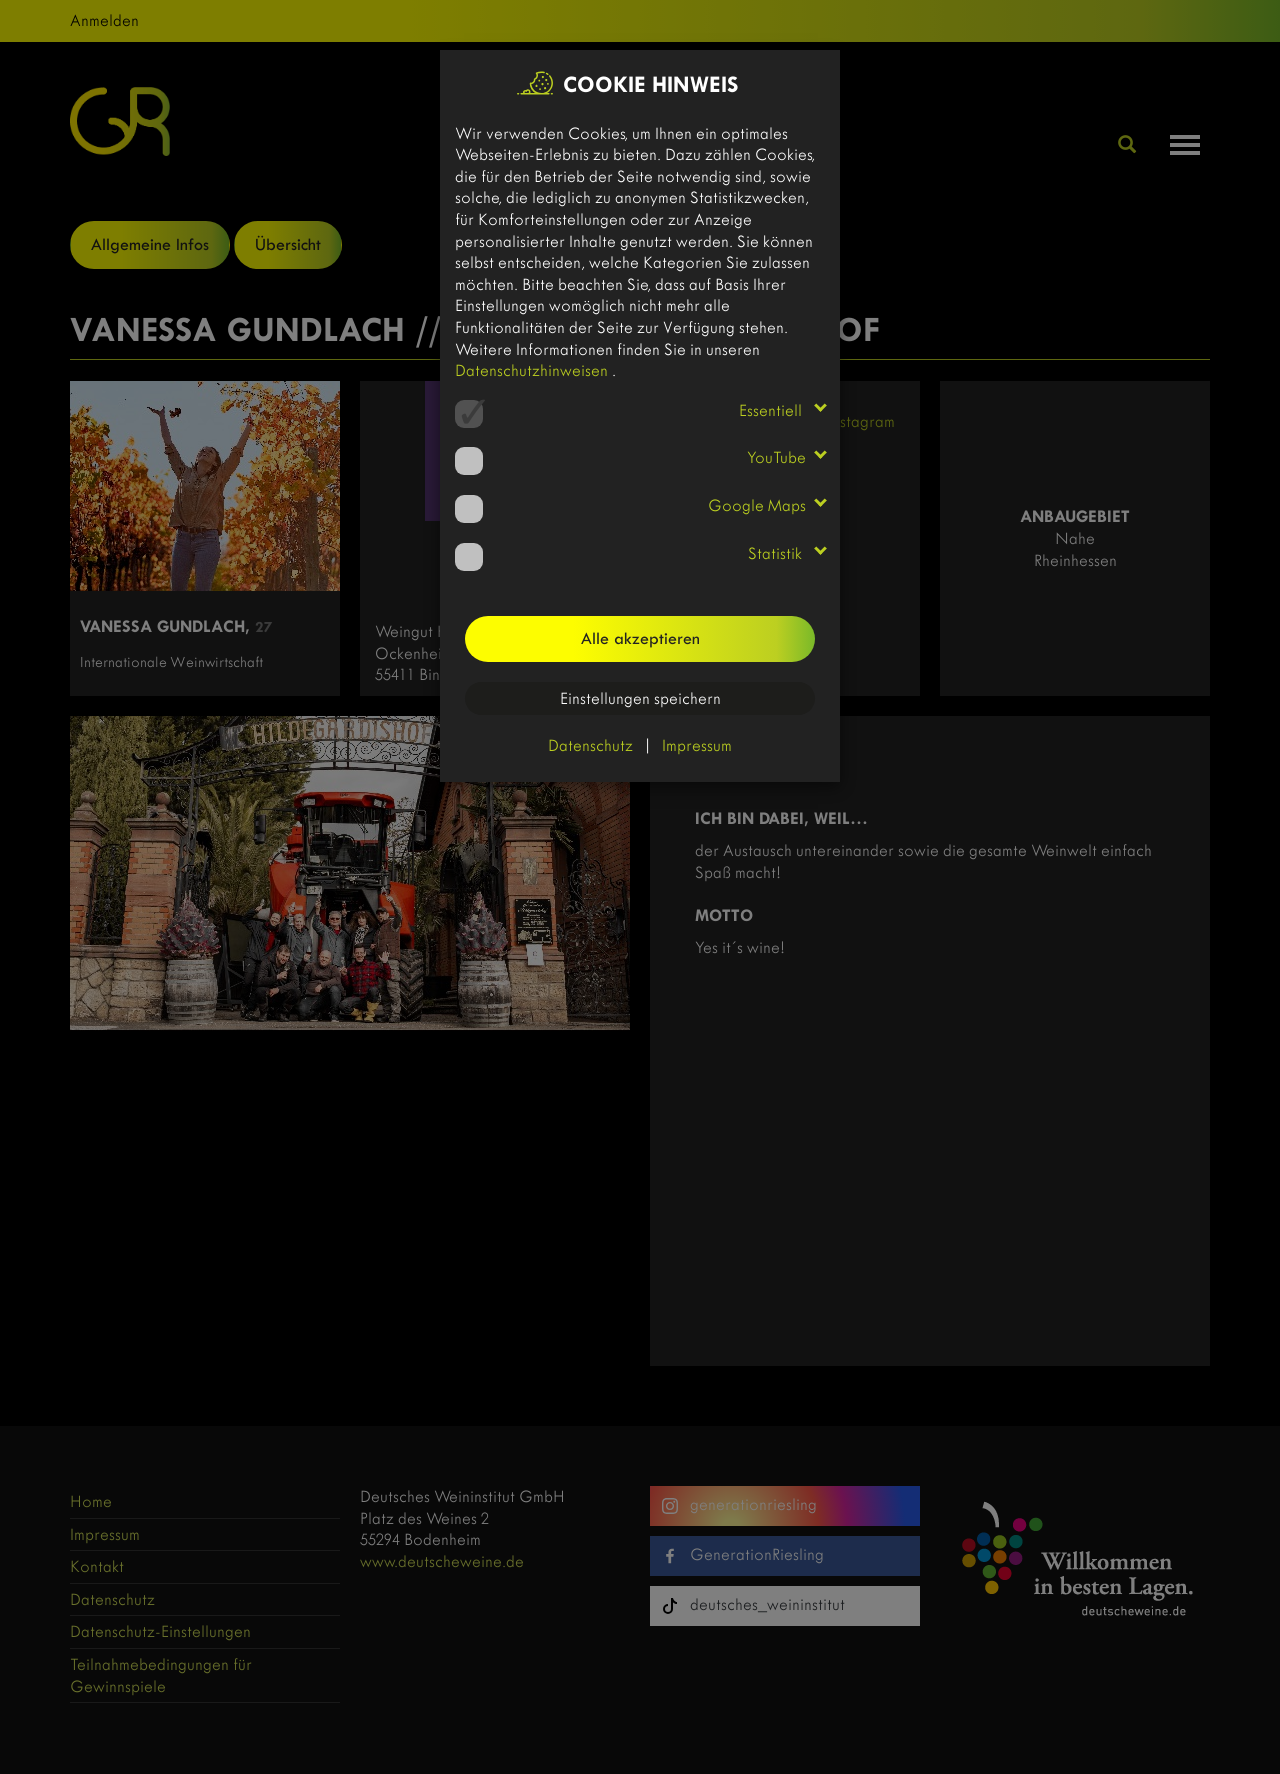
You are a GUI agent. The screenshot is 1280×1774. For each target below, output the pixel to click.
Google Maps (757, 505)
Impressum (697, 745)
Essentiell (772, 410)
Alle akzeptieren (640, 638)
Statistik (777, 553)
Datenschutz (590, 745)
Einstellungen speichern (640, 698)
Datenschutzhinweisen (533, 370)
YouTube (776, 457)
